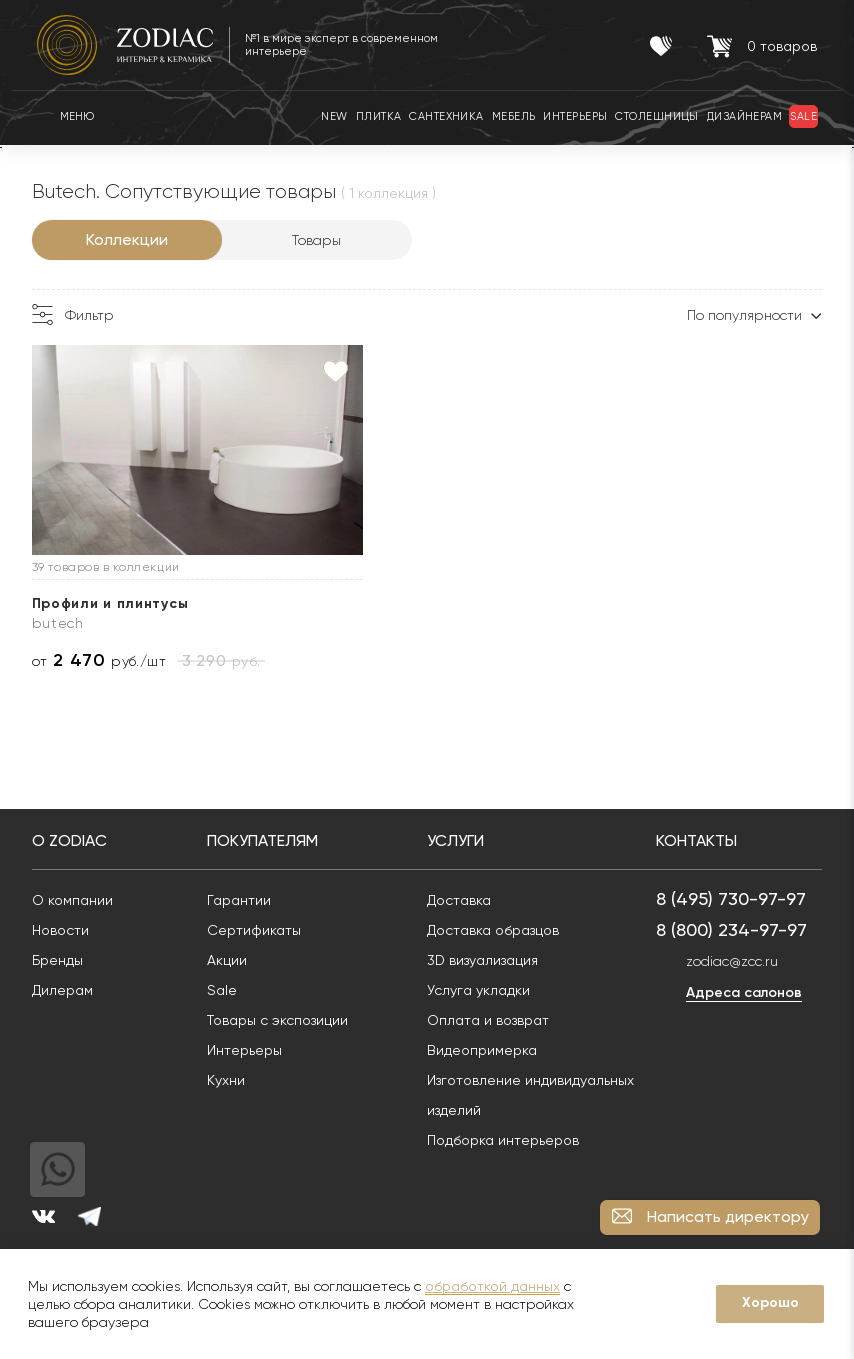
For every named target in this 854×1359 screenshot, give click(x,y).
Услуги (460, 840)
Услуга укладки (483, 990)
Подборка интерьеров (508, 1140)
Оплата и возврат (493, 1020)
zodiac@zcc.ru (737, 961)
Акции (232, 960)
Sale (227, 990)
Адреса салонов (749, 992)
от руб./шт (104, 660)
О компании (77, 900)
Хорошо (770, 1302)
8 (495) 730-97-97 (736, 898)
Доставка (464, 900)
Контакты (701, 840)
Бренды (62, 960)
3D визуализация (487, 960)
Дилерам (67, 990)
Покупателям (267, 840)
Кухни (231, 1080)
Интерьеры (249, 1050)
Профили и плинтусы (115, 603)
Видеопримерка (487, 1050)
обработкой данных (492, 1286)
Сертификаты (259, 930)
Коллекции (132, 239)
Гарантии (244, 900)
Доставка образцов (498, 930)
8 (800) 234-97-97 (736, 929)
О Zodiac (74, 840)
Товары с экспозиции (282, 1020)
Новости (65, 930)
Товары (322, 240)
